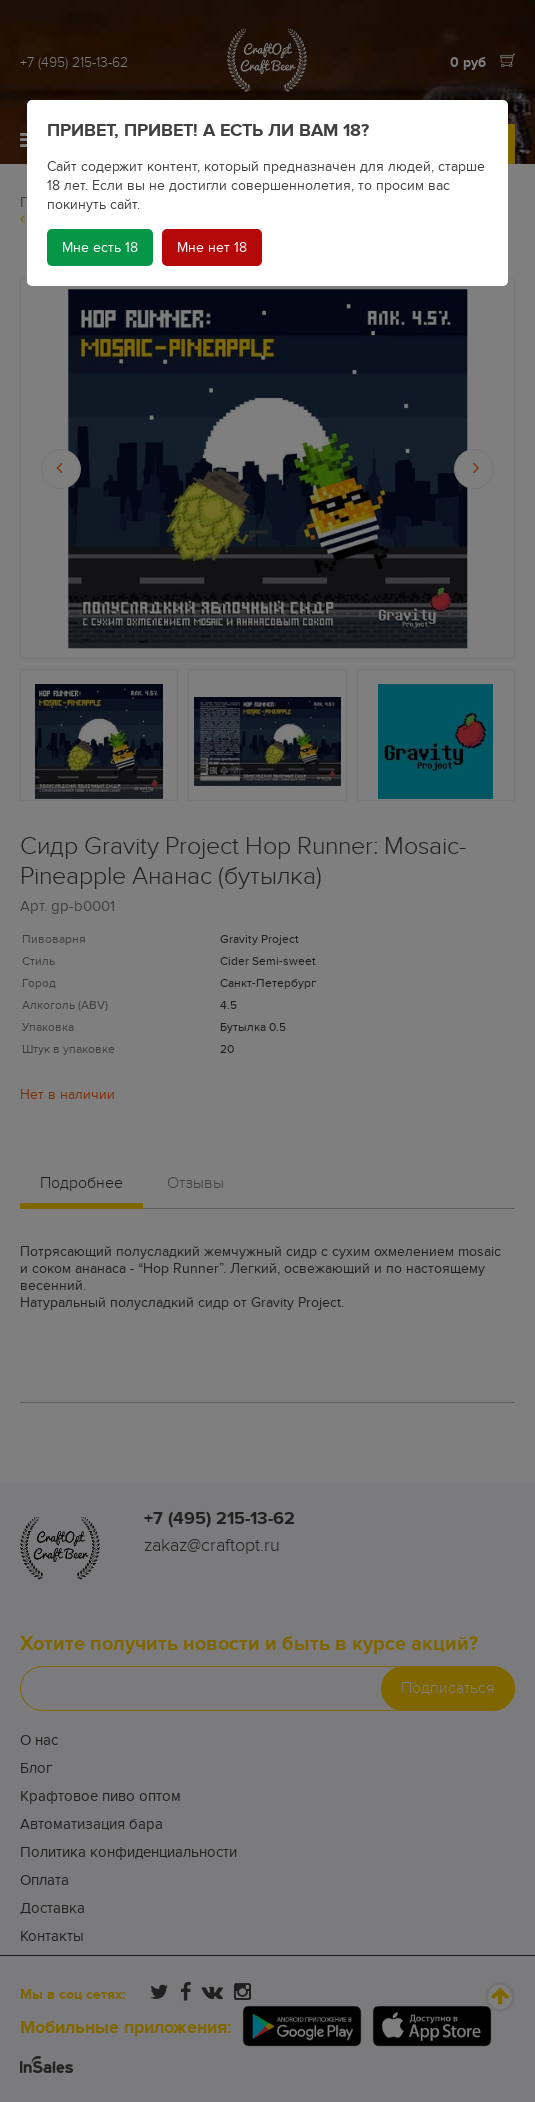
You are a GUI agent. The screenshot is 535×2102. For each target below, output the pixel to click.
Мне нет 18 (212, 247)
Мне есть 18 (100, 247)
